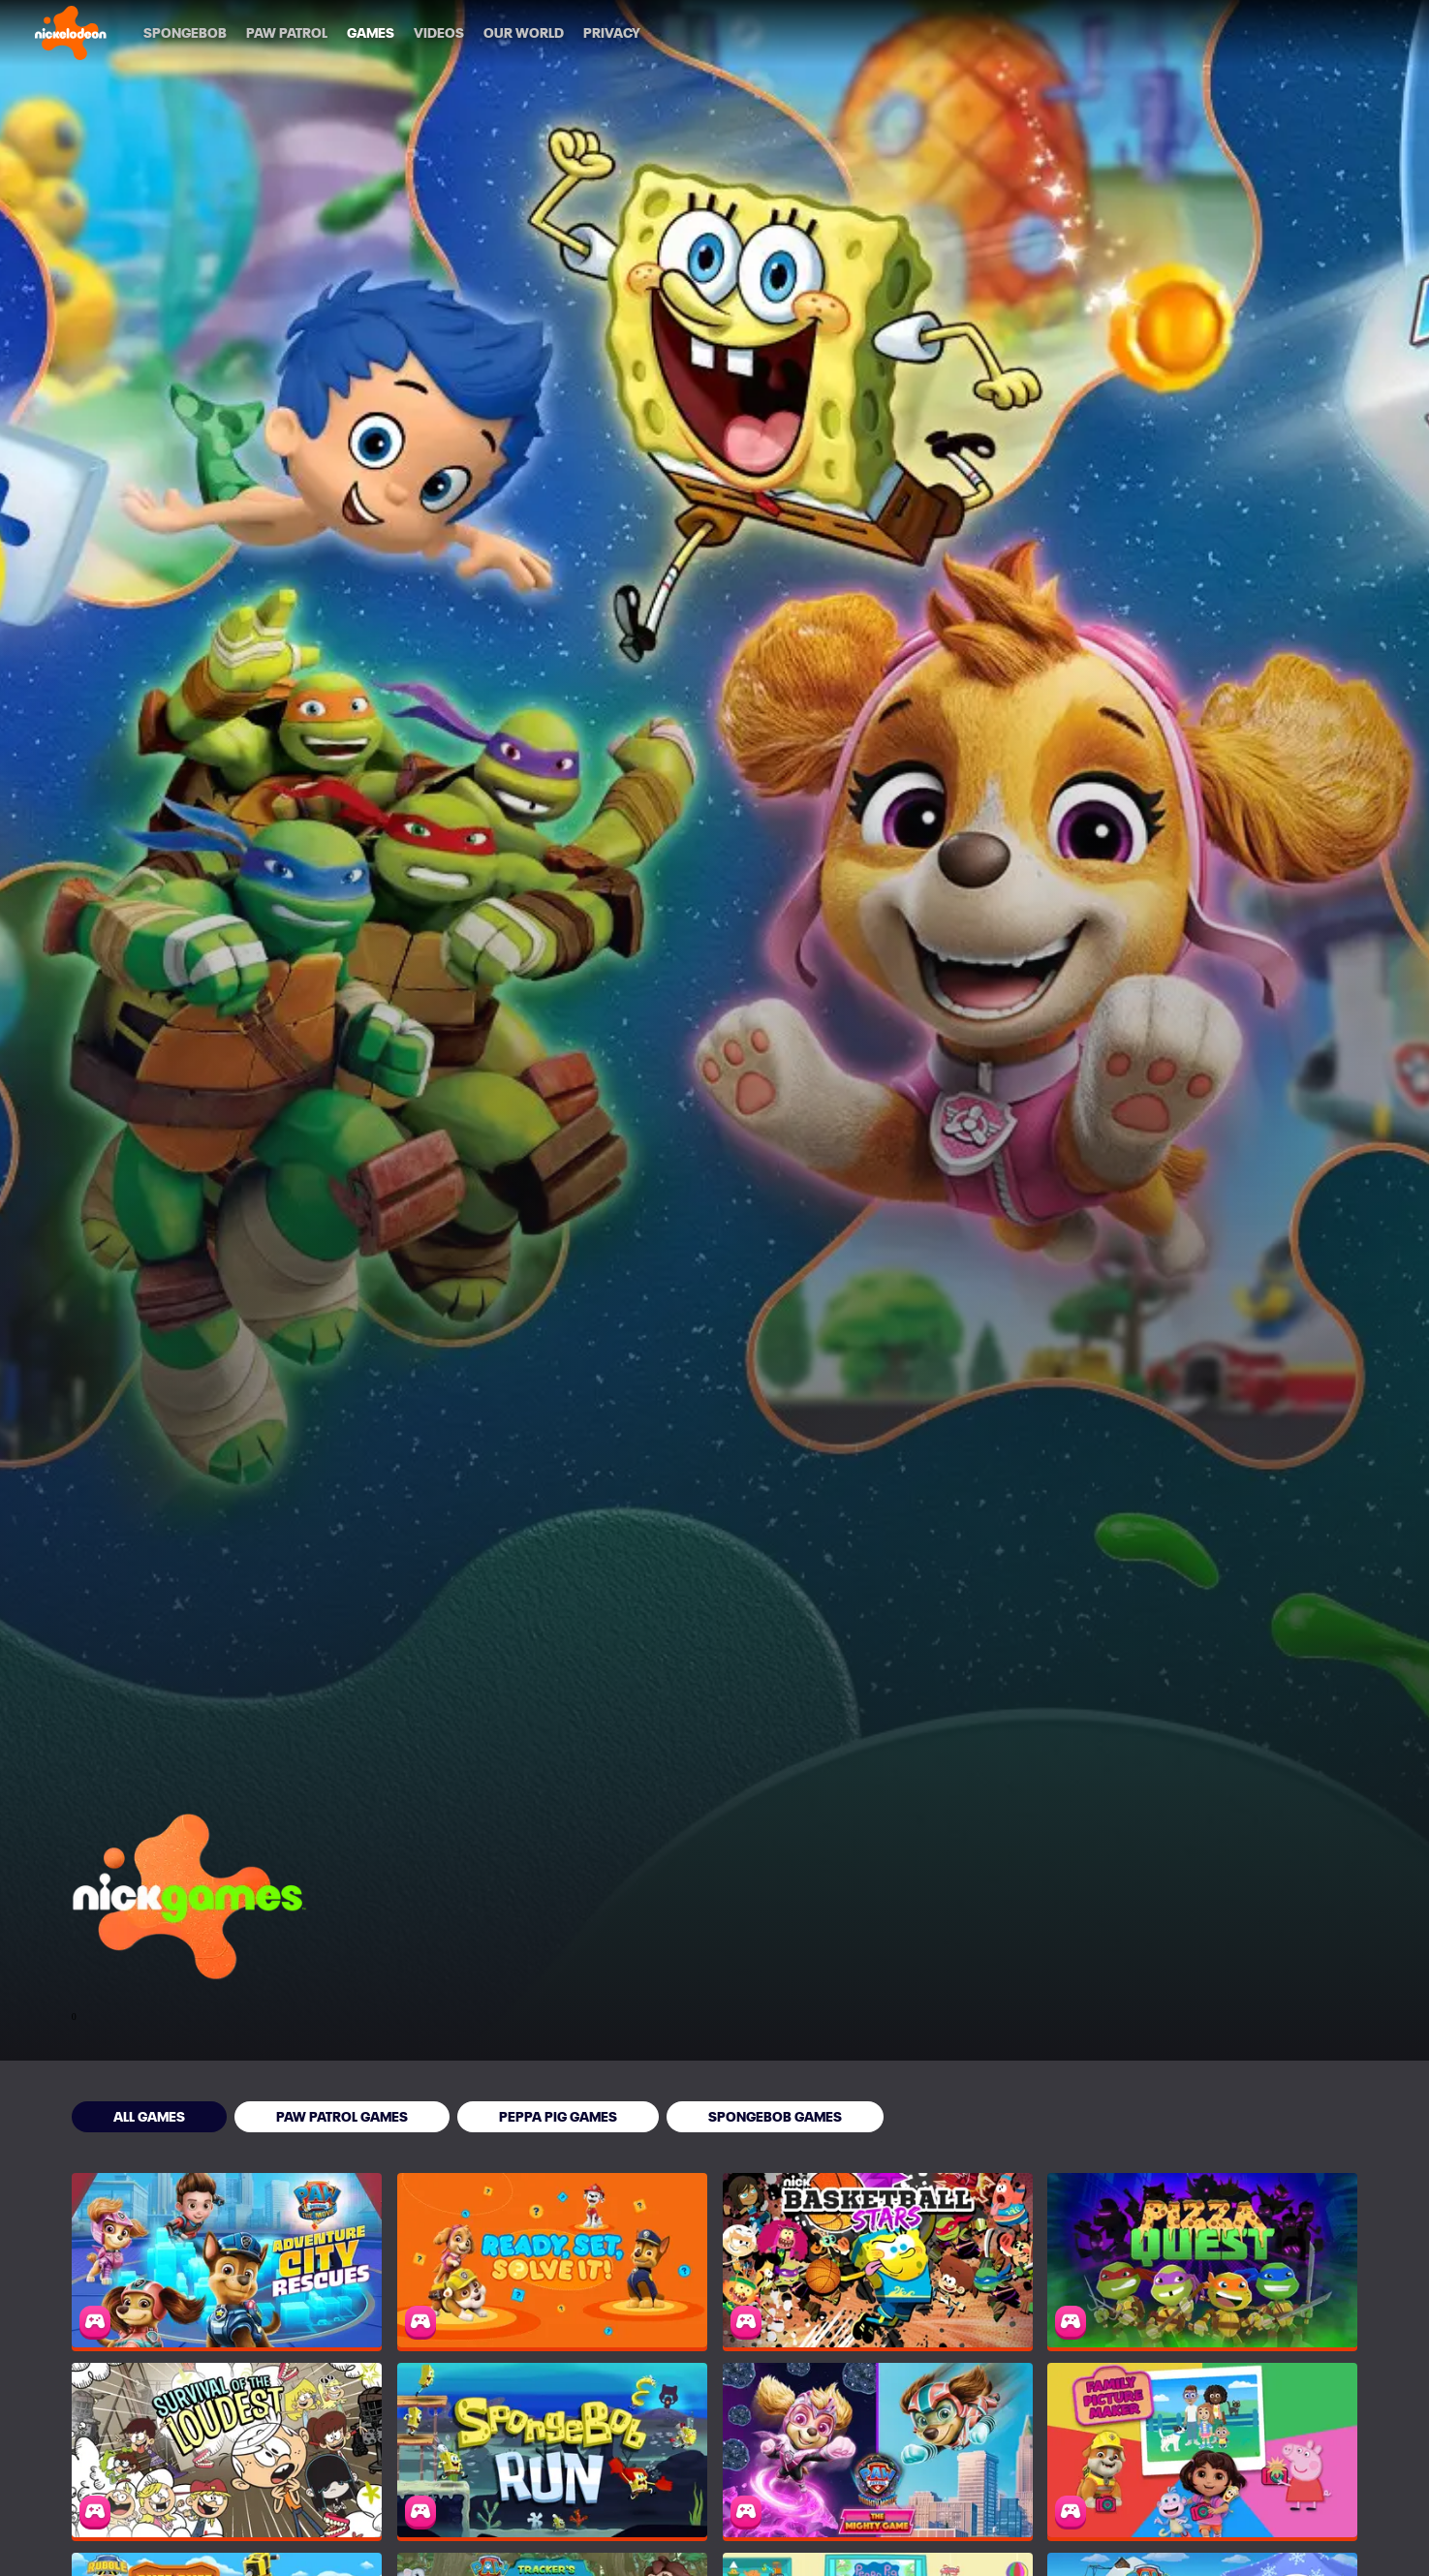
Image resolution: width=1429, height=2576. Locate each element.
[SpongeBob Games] (775, 2116)
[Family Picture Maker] (1202, 2450)
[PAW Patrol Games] (342, 2116)
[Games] (370, 33)
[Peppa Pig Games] (558, 2116)
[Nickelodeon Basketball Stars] (878, 2260)
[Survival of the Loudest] (227, 2450)
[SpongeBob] (185, 33)
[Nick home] (71, 33)
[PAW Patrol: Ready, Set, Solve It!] (552, 2260)
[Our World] (524, 33)
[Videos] (439, 33)
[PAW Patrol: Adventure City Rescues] (227, 2260)
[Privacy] (612, 33)
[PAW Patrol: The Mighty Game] (878, 2450)
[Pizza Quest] (1202, 2260)
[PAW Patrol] (286, 33)
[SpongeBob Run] (552, 2450)
